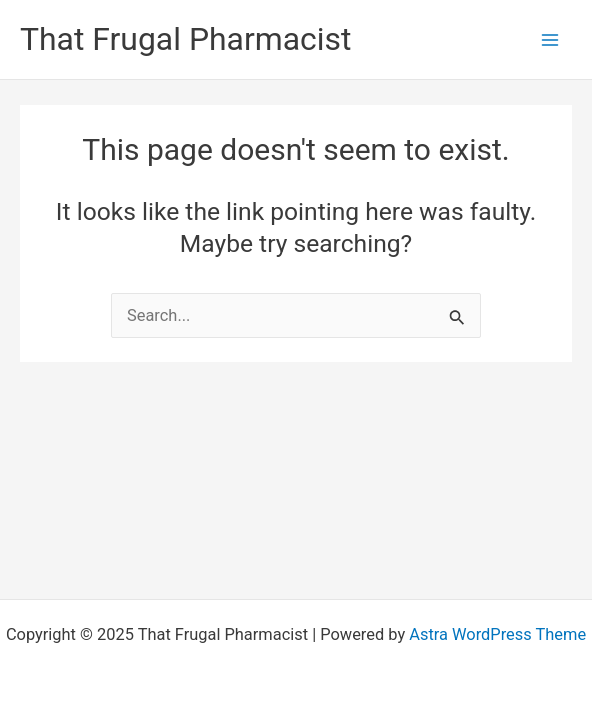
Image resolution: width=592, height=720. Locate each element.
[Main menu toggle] (549, 39)
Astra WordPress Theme (497, 634)
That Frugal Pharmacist (185, 39)
